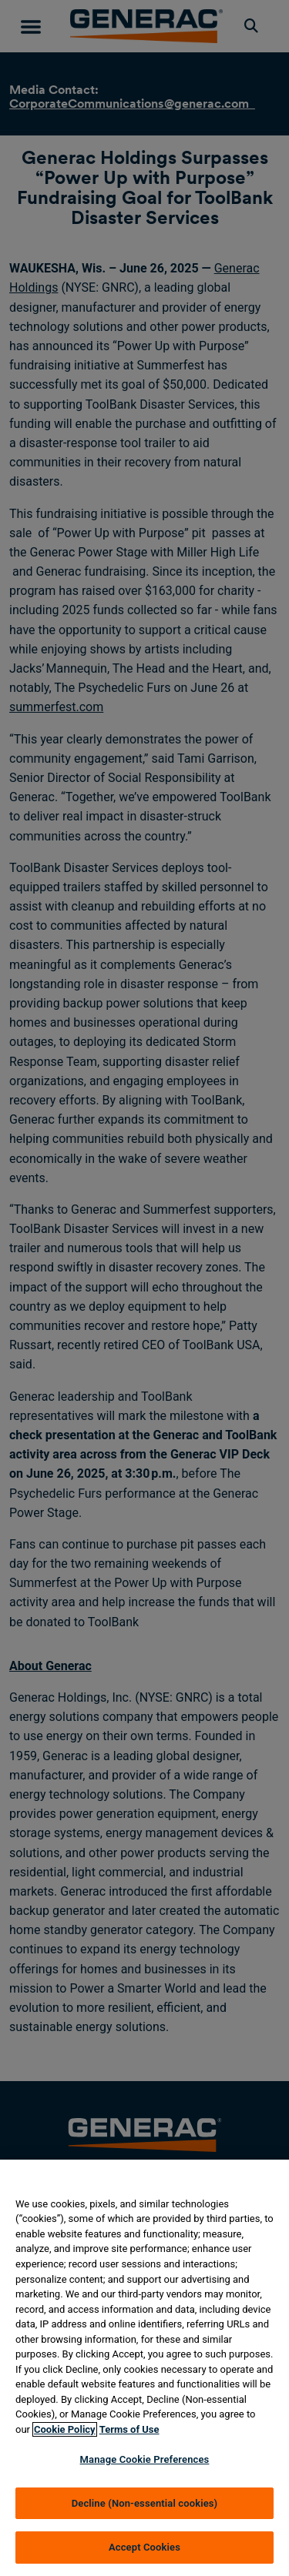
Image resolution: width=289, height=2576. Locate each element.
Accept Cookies (144, 2547)
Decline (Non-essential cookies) (145, 2503)
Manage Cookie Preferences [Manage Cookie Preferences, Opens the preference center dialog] (145, 2459)
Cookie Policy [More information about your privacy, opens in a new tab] (65, 2429)
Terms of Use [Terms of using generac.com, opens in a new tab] (129, 2429)
